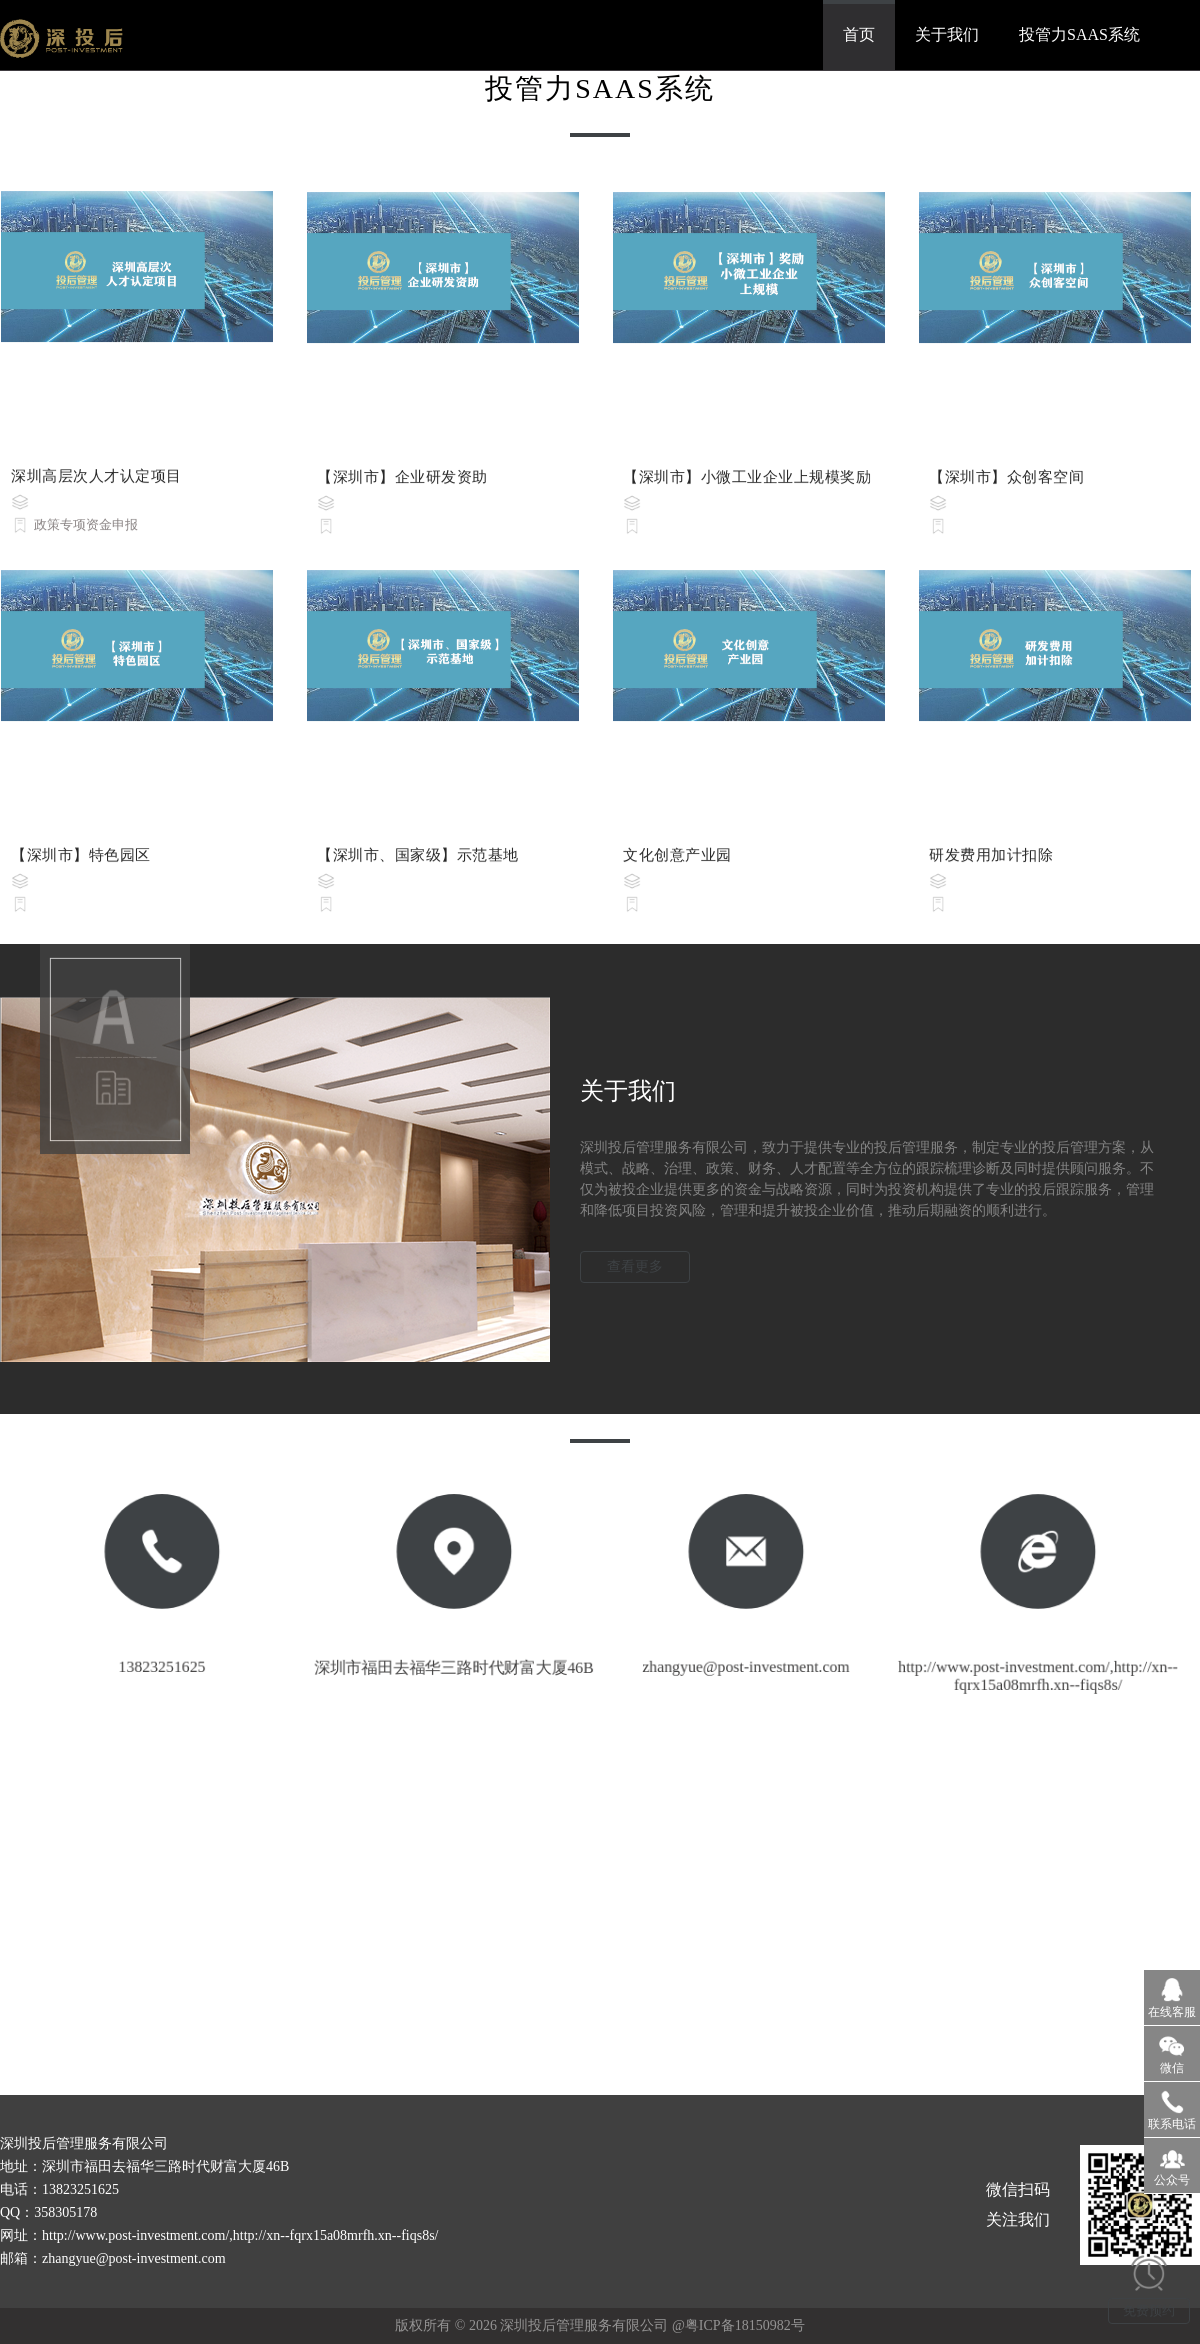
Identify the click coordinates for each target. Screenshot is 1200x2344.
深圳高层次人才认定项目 (96, 484)
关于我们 (947, 34)
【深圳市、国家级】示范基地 (418, 863)
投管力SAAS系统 (1079, 34)
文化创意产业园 (677, 863)
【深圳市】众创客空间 (1006, 485)
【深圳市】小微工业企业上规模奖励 (747, 485)
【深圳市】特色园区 (81, 863)
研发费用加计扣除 (991, 863)
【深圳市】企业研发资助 (402, 485)
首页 (859, 34)
